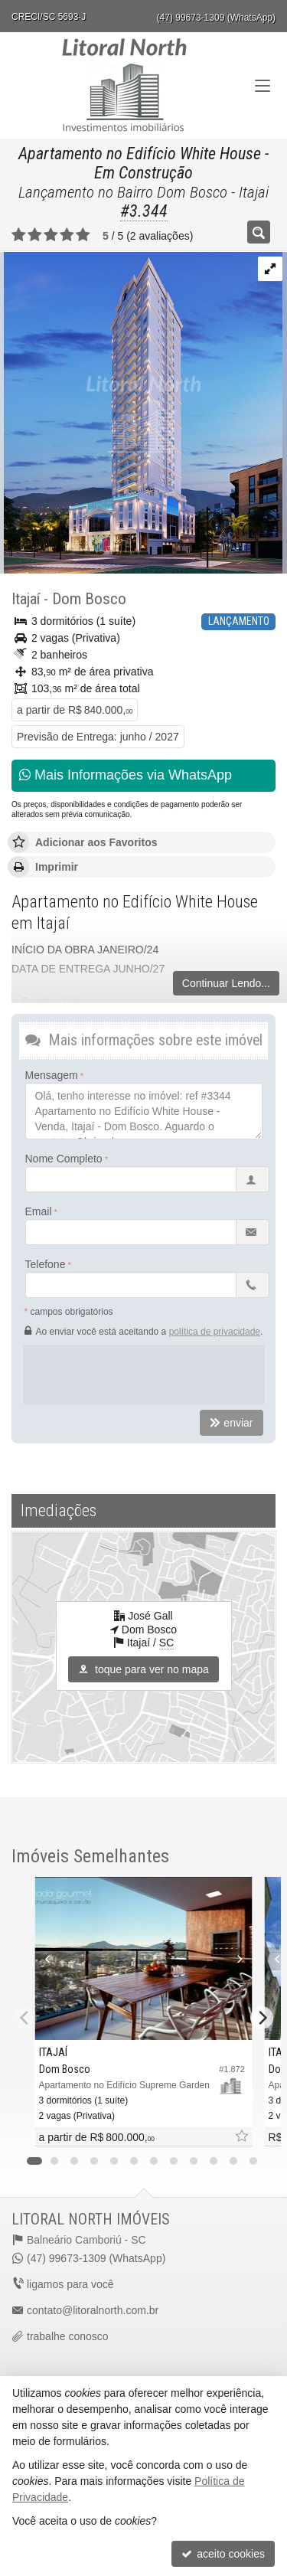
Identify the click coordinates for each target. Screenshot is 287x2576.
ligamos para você (70, 2284)
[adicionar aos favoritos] (241, 2136)
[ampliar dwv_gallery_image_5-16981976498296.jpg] (141, 412)
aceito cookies (223, 2554)
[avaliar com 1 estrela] (18, 235)
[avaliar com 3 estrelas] (51, 235)
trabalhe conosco (68, 2336)
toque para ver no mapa (143, 1669)
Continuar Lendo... (226, 983)
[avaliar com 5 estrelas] (83, 235)
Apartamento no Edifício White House (139, 153)
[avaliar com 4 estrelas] (67, 235)
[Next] (261, 2017)
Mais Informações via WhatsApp (125, 775)
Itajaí (25, 599)
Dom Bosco (89, 599)
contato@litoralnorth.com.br (92, 2310)
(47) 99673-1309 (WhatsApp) (216, 17)
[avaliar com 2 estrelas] (35, 235)
